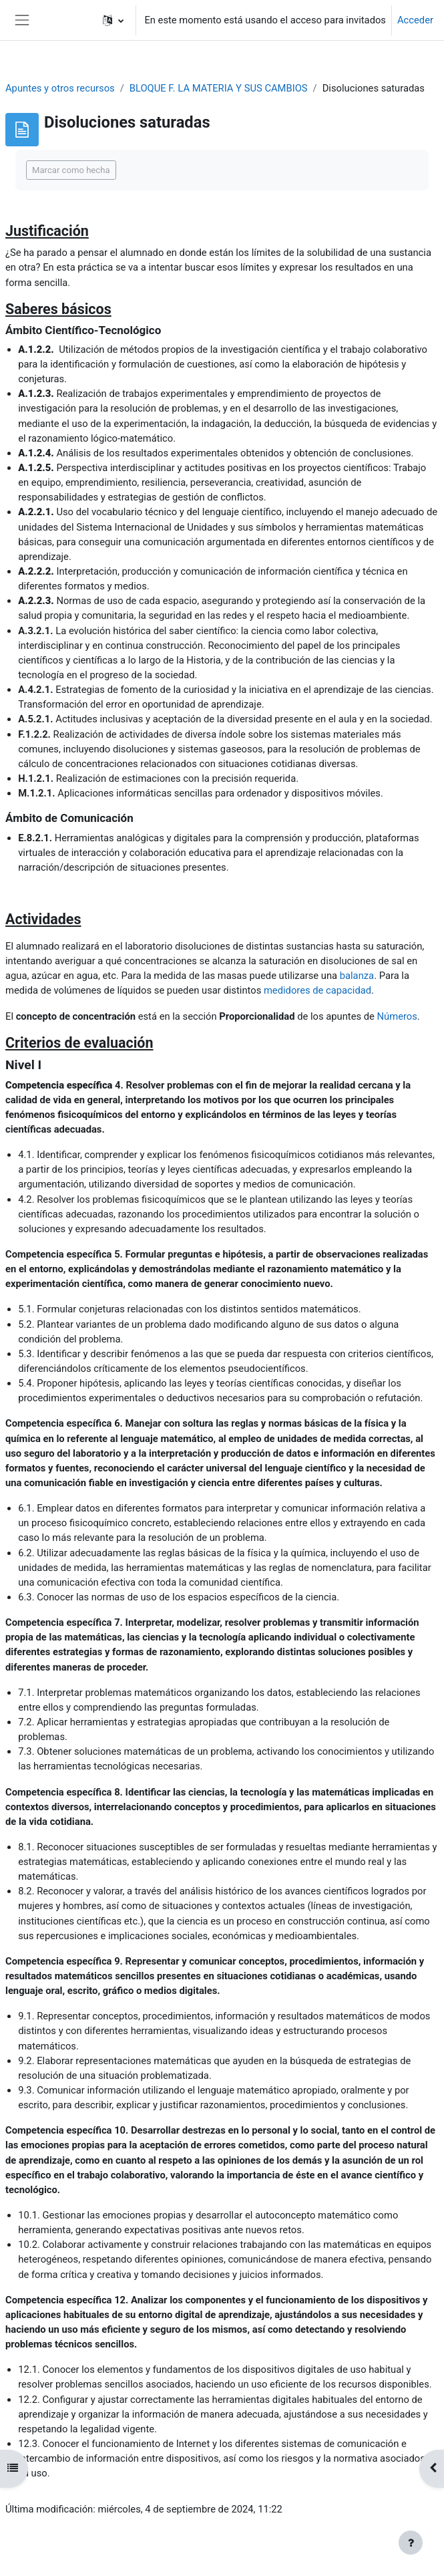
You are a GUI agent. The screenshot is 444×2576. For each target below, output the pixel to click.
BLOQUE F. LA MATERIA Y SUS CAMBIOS (219, 88)
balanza (357, 976)
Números (397, 1016)
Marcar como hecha (71, 170)
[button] (113, 20)
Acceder (415, 20)
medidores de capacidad (317, 990)
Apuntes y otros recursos (60, 88)
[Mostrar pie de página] (411, 2543)
